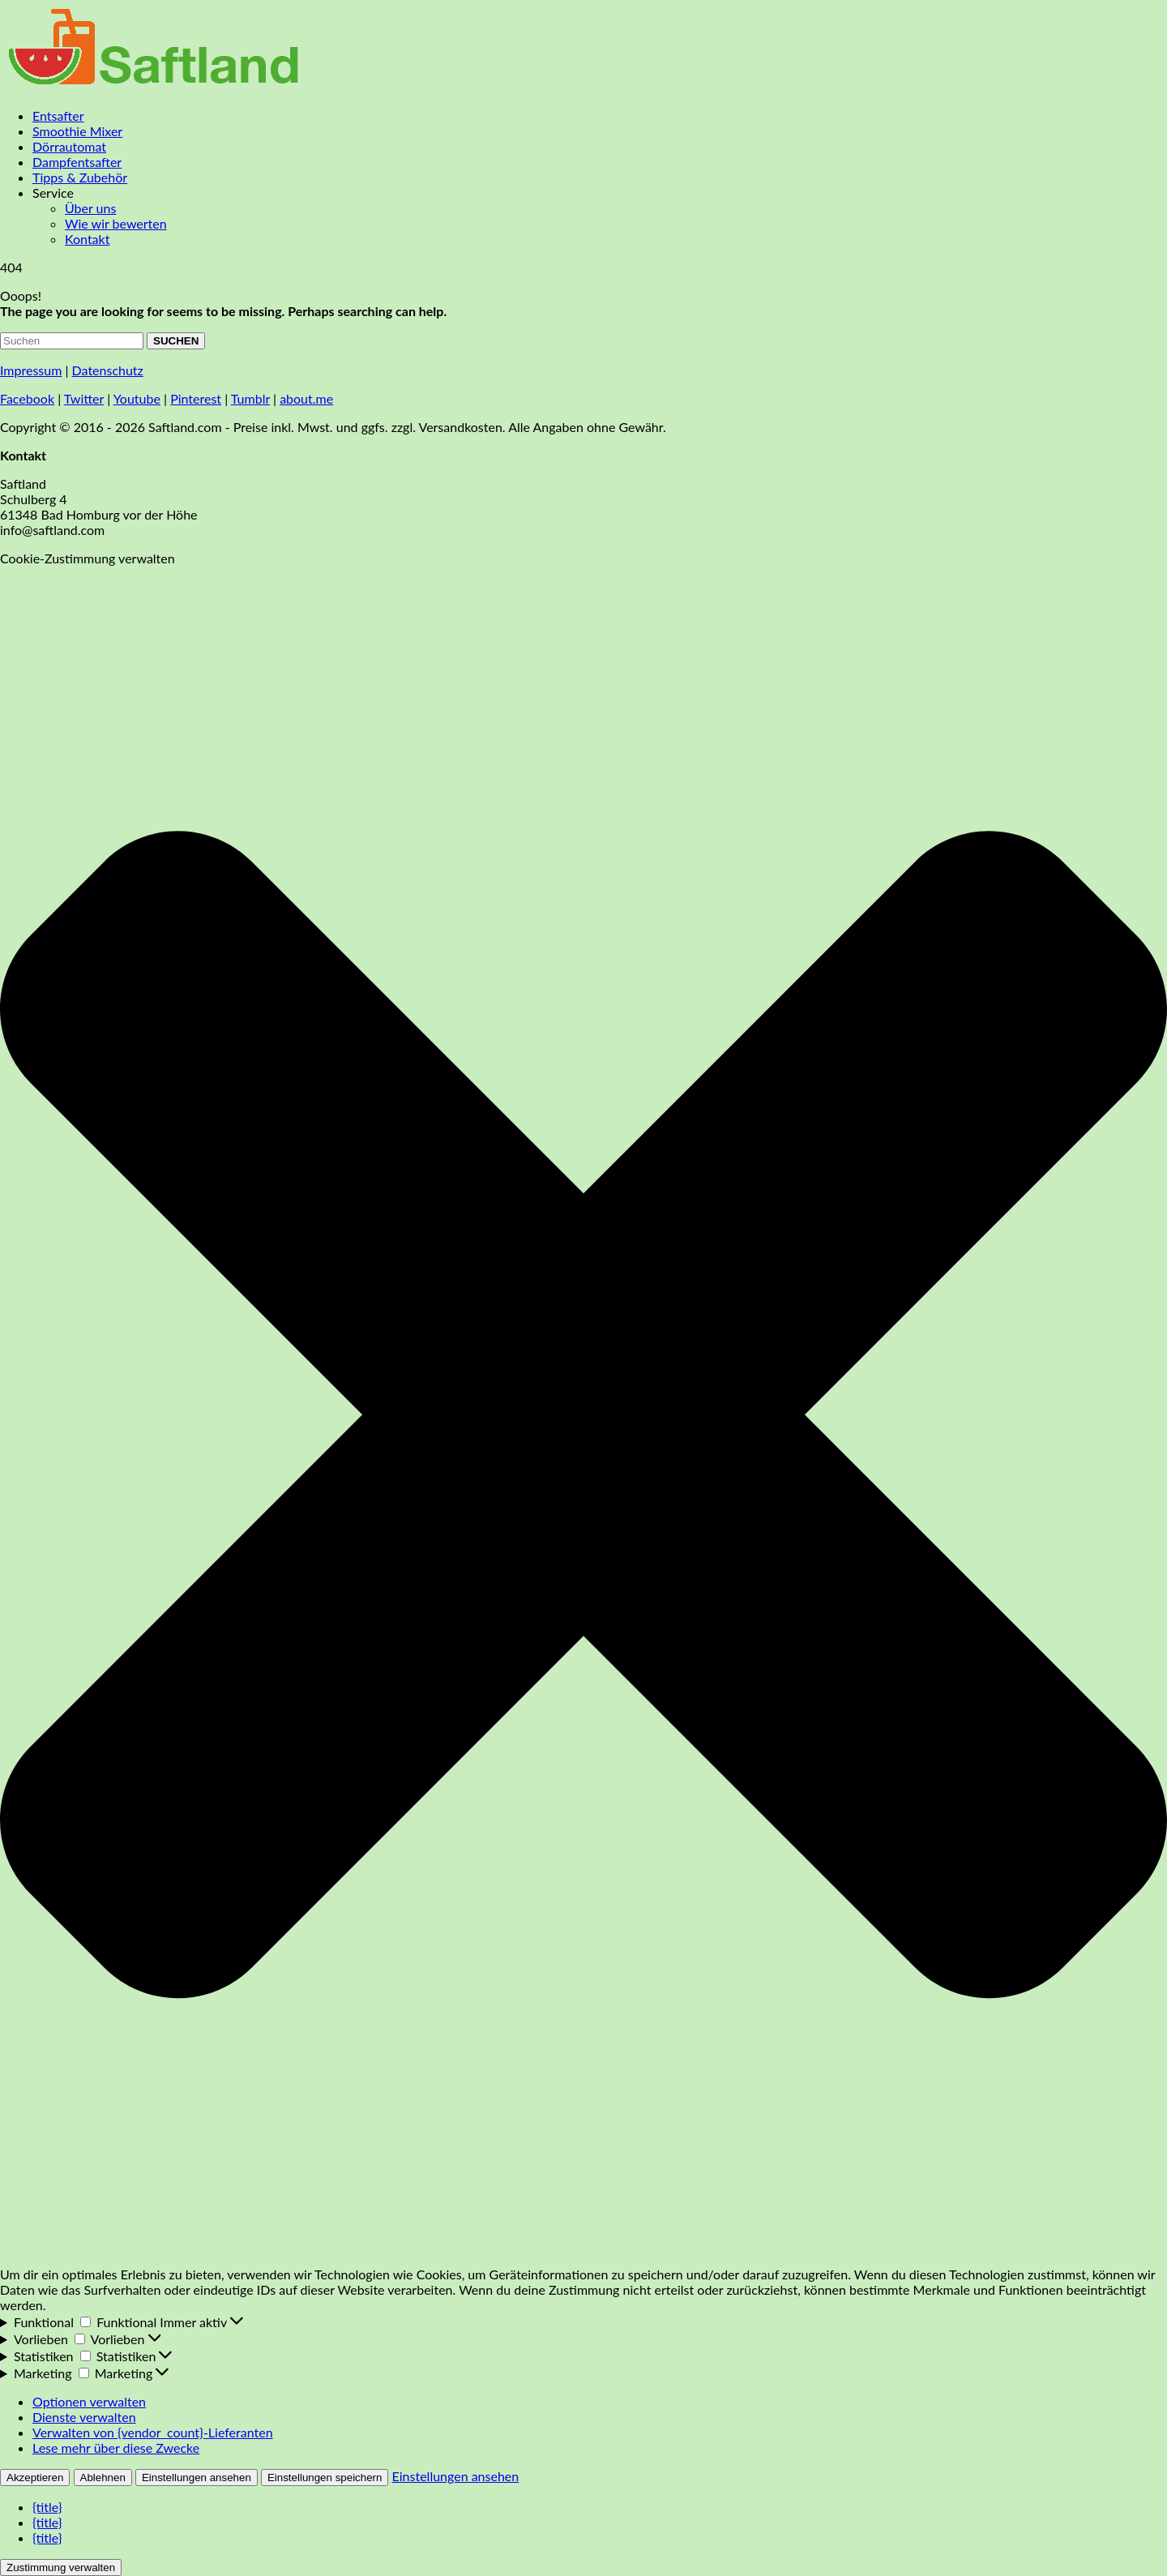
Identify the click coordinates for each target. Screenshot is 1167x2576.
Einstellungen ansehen (196, 2477)
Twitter (84, 398)
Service (53, 192)
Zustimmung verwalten (60, 2567)
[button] (583, 1416)
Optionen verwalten (89, 2401)
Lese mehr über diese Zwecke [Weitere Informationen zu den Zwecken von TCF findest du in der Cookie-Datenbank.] (115, 2447)
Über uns (90, 208)
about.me (306, 398)
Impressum (31, 370)
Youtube (136, 398)
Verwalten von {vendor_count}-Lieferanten (152, 2432)
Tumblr (250, 398)
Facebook (27, 398)
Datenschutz (107, 370)
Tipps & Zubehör (79, 177)
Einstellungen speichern (325, 2477)
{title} (47, 2506)
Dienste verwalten (84, 2416)
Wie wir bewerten (116, 223)
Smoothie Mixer (77, 131)
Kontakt (87, 238)
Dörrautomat (69, 146)
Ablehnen (103, 2477)
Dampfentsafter (77, 161)
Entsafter (58, 115)
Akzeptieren (34, 2477)
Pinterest (195, 398)
